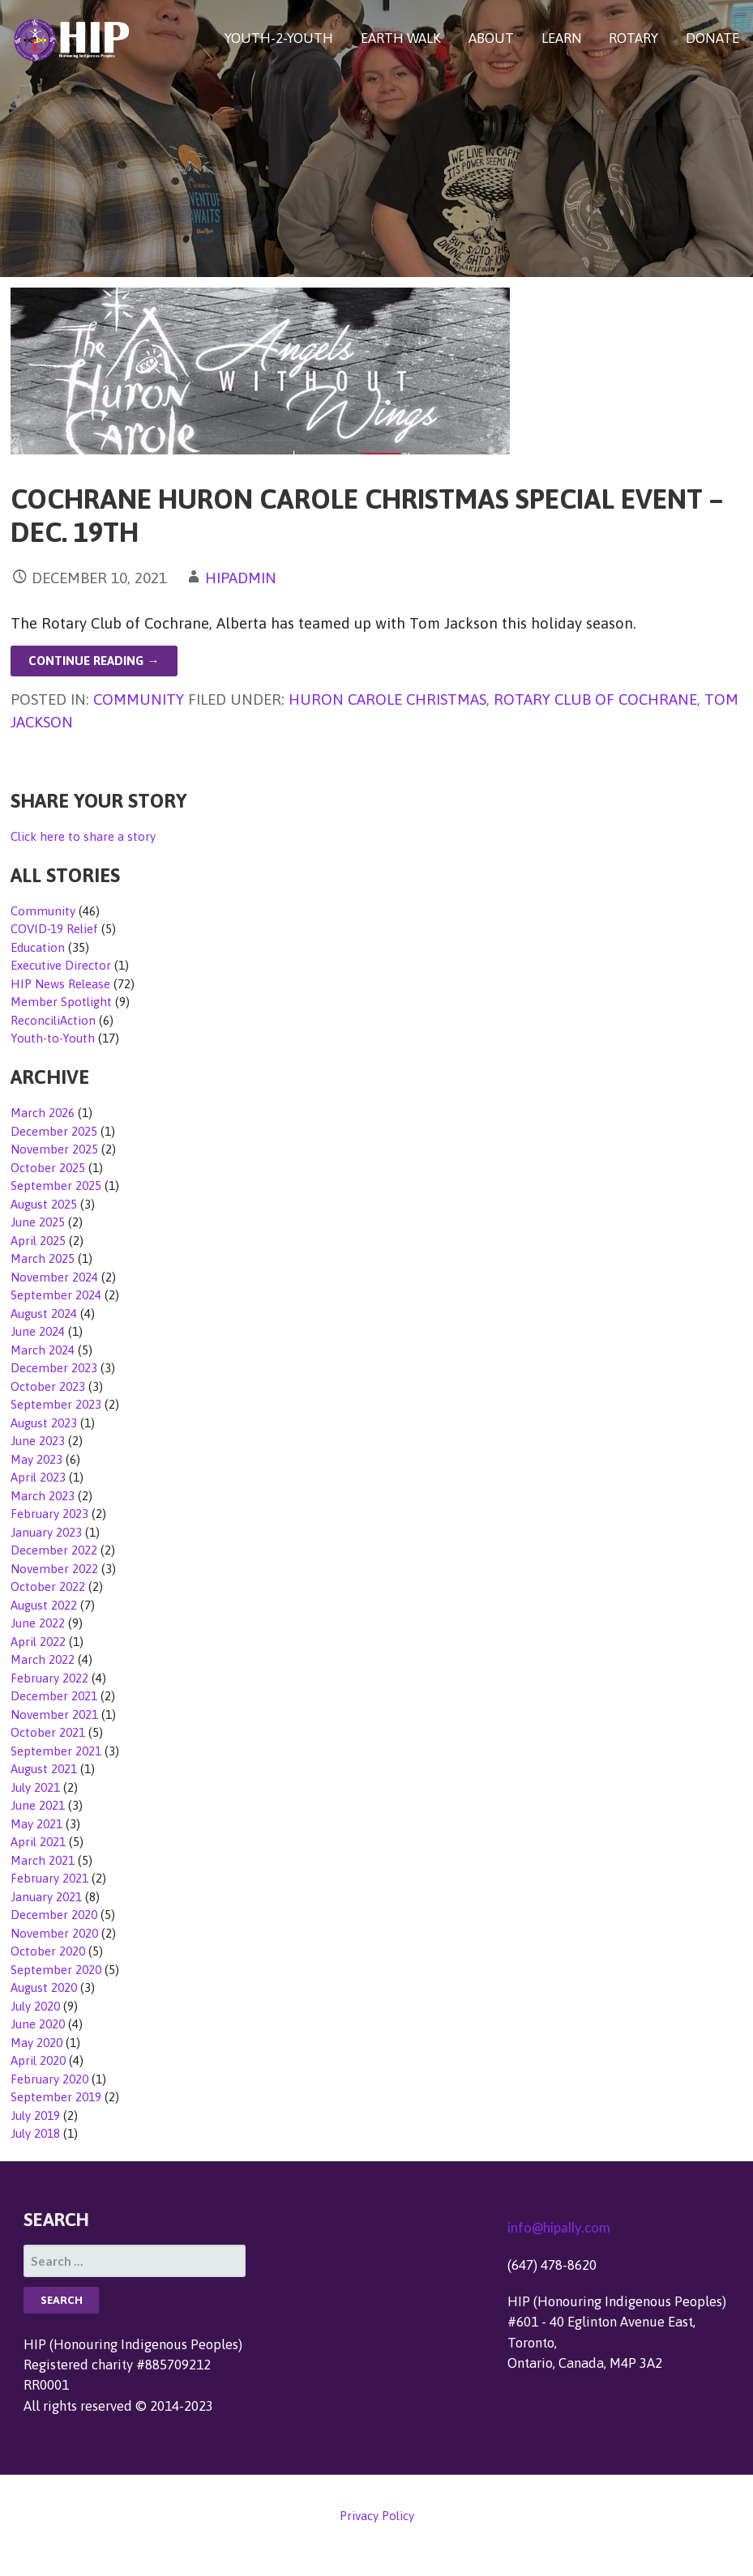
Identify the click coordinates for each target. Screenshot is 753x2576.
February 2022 (49, 1678)
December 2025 (54, 1131)
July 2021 (35, 1787)
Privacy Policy (377, 2516)
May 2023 (36, 1459)
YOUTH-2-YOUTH (279, 38)
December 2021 (54, 1696)
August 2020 (44, 1987)
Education (38, 947)
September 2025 (56, 1185)
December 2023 (54, 1368)
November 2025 (54, 1149)
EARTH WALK (401, 38)
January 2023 (46, 1532)
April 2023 (38, 1477)
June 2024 (38, 1331)
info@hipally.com (558, 2227)
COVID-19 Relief (54, 929)
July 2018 (35, 2133)
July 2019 (35, 2115)
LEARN (561, 38)
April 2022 (38, 1641)
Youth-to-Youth (53, 1038)
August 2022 (44, 1605)
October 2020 (48, 1951)
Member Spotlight (61, 1002)
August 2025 (44, 1204)
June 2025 (38, 1222)
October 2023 (48, 1386)
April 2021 (38, 1842)
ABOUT (491, 38)
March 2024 (43, 1350)
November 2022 (54, 1569)
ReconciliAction (53, 1020)
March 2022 (43, 1659)
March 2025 (43, 1258)
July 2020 (35, 2006)
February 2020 (49, 2079)
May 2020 (36, 2042)
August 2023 (44, 1423)
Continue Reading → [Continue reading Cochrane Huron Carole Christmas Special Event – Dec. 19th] (93, 660)
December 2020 (54, 1914)
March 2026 (43, 1113)
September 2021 (56, 1751)
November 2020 (54, 1933)
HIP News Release (60, 984)
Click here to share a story (83, 836)
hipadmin (240, 577)
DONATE (712, 38)
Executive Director (61, 965)
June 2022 (38, 1623)
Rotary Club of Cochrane (595, 699)
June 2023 (38, 1441)
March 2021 (43, 1860)
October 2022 (48, 1586)
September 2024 (56, 1295)
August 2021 (44, 1769)
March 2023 (43, 1496)
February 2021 (49, 1878)
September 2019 (56, 2097)
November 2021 (54, 1714)
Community (138, 699)
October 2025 (48, 1168)
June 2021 (38, 1805)
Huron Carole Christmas (387, 699)
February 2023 (49, 1513)
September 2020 (56, 1970)
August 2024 (44, 1313)
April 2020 (38, 2060)
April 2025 (38, 1240)
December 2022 (54, 1550)
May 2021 (36, 1824)
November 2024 (54, 1277)
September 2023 (56, 1404)
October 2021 (48, 1732)
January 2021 (46, 1897)
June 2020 (38, 2024)
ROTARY (633, 38)
